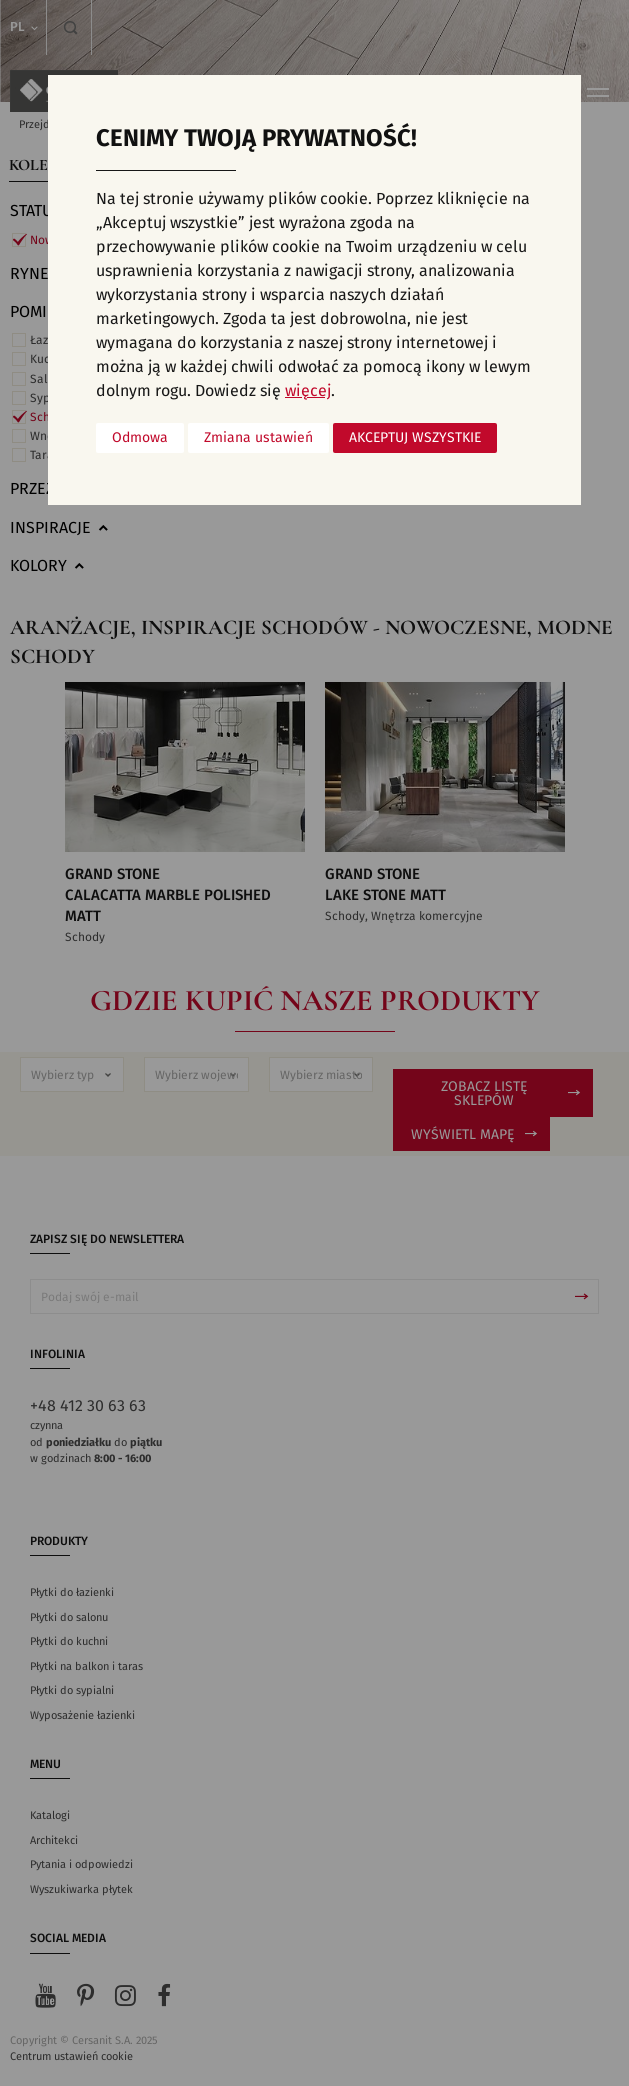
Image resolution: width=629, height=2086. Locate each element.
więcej (308, 391)
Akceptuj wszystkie (415, 438)
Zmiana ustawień (258, 438)
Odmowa (140, 438)
